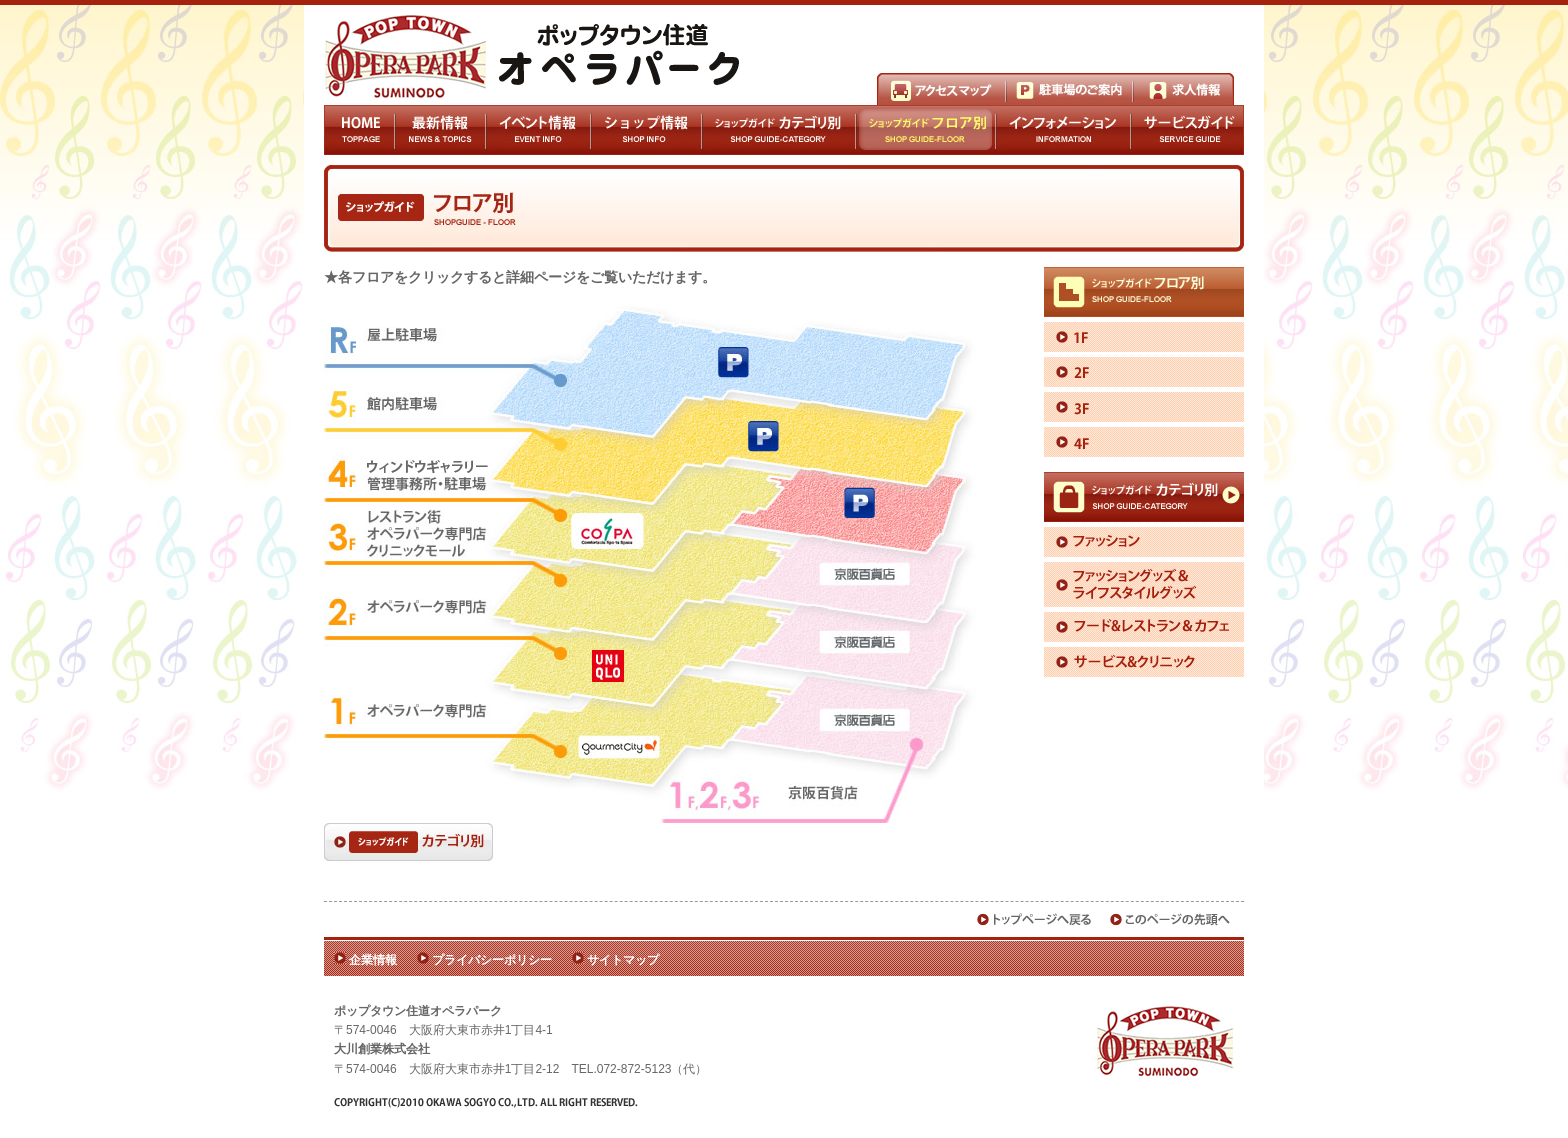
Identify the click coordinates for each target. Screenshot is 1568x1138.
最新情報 (440, 130)
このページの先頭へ (1171, 919)
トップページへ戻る (1035, 919)
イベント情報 (538, 130)
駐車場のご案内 (1069, 89)
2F (1144, 372)
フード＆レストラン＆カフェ (1144, 627)
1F (1144, 337)
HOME (359, 130)
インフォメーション (1063, 130)
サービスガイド (1187, 130)
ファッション (1144, 542)
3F (1144, 407)
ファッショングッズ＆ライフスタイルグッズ (1144, 584)
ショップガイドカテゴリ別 (778, 130)
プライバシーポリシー (492, 960)
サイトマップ (623, 960)
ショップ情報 (645, 130)
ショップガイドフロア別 (926, 130)
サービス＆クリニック (1144, 662)
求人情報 (1183, 89)
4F (1144, 442)
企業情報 (373, 960)
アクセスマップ (941, 89)
